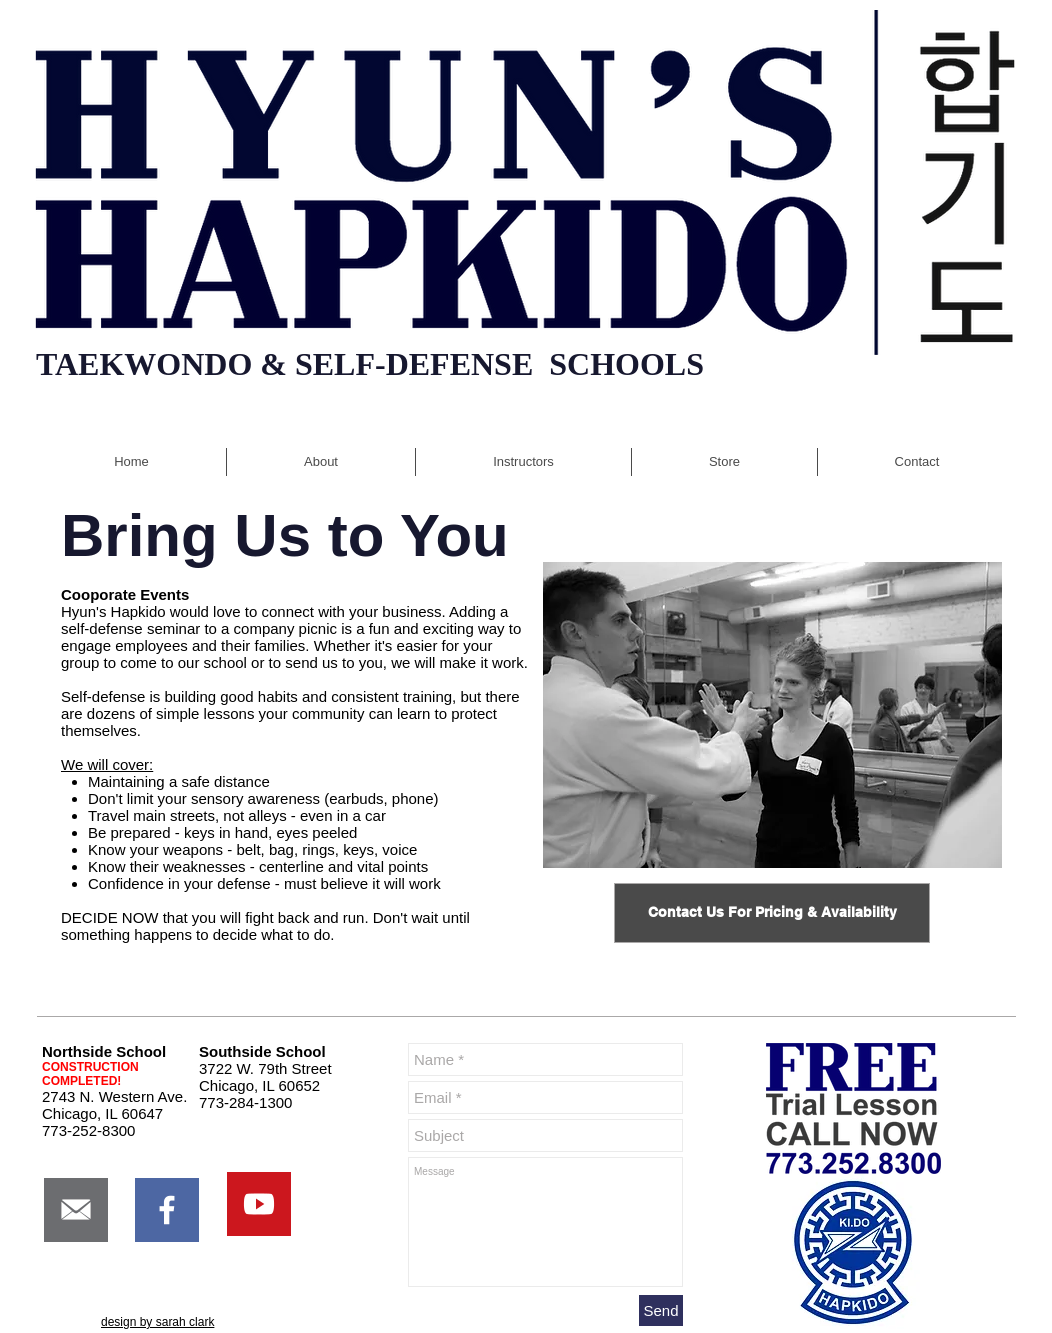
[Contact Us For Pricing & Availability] (772, 913)
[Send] (661, 1310)
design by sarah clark (157, 1322)
